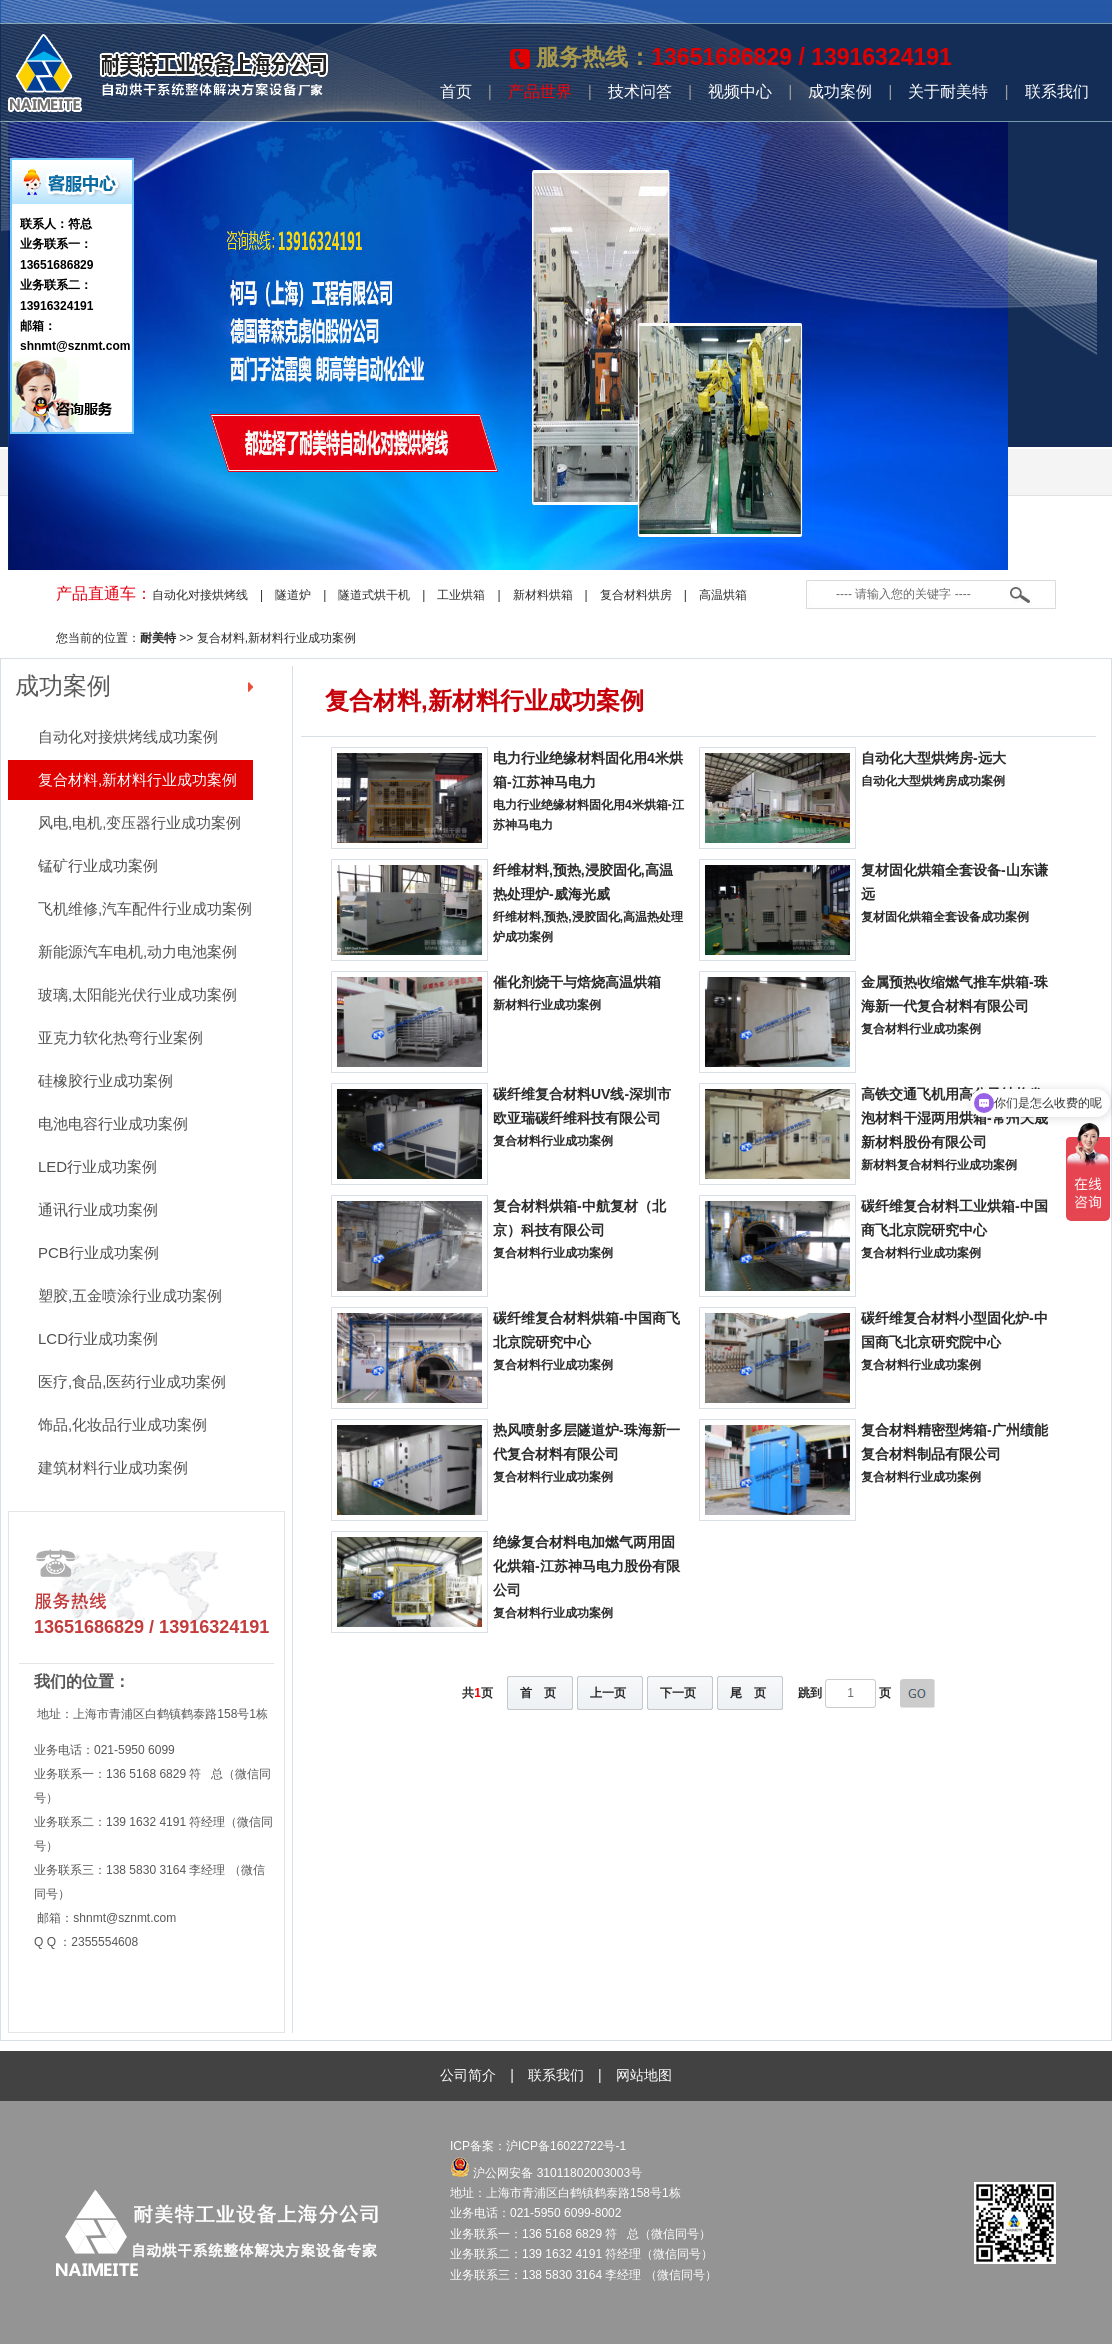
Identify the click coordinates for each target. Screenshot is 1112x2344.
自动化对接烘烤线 (200, 595)
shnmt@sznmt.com (124, 1918)
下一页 (678, 1693)
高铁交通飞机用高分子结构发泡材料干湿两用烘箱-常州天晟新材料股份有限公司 (954, 1118)
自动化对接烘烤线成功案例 (128, 736)
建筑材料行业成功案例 (113, 1467)
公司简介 (468, 2075)
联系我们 (1057, 91)
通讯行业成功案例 (98, 1209)
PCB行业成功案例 (98, 1252)
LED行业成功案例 (97, 1166)
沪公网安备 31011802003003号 (546, 2173)
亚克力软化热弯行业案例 (120, 1037)
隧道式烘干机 (374, 595)
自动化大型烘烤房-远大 (933, 758)
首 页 (538, 1693)
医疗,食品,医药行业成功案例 (132, 1381)
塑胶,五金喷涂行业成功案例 (130, 1295)
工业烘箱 (461, 595)
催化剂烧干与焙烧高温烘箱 (577, 982)
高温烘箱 (723, 595)
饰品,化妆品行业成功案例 (122, 1424)
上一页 (608, 1693)
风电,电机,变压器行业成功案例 (139, 822)
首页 (456, 91)
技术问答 (640, 91)
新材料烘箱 (543, 595)
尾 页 (748, 1693)
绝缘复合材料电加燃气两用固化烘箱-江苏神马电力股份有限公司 (586, 1566)
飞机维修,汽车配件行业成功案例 (145, 908)
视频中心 (740, 91)
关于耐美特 (948, 91)
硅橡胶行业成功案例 (105, 1080)
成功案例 (840, 91)
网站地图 (644, 2075)
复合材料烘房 (636, 595)
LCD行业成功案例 (98, 1338)
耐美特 (158, 638)
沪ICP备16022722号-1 (567, 2146)
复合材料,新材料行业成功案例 (276, 638)
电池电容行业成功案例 (113, 1123)
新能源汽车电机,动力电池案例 (137, 951)
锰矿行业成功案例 (98, 865)
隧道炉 (293, 595)
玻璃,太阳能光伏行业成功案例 (137, 994)
